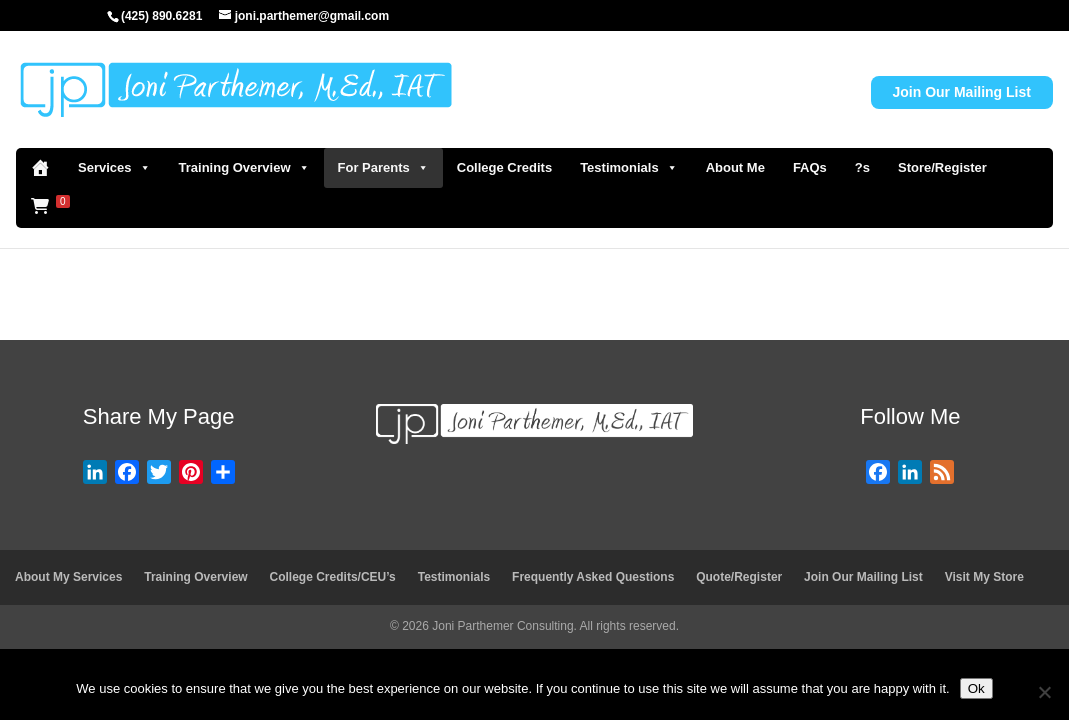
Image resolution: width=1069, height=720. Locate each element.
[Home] (40, 168)
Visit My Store (984, 577)
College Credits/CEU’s (333, 577)
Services (114, 168)
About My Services (68, 577)
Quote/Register (739, 577)
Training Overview (244, 168)
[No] (1044, 692)
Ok (976, 688)
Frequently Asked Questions (593, 577)
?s (862, 167)
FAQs (810, 167)
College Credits (504, 167)
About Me (735, 167)
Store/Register (942, 167)
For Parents (383, 168)
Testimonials (629, 168)
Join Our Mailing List (962, 92)
